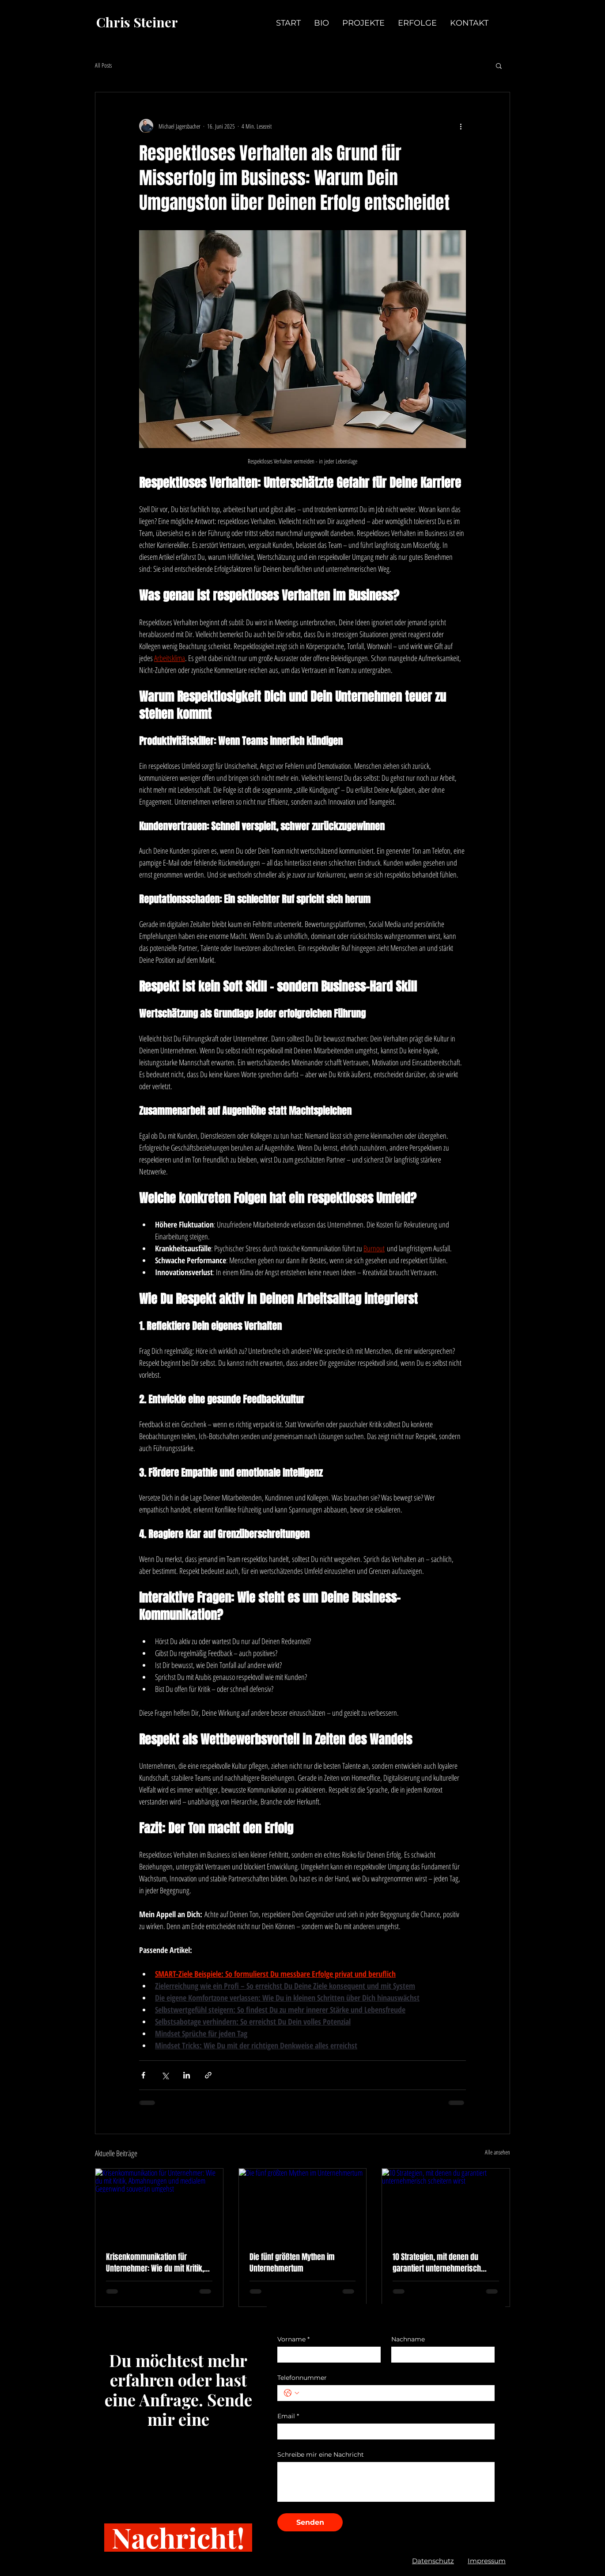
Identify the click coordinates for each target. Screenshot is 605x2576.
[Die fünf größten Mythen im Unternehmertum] (303, 2204)
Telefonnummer (302, 2378)
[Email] (383, 2431)
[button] (499, 65)
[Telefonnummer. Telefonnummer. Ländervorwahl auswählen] (291, 2393)
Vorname (293, 2339)
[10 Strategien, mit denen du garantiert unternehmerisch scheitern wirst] (446, 2204)
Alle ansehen (497, 2152)
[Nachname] (440, 2355)
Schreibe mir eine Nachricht (320, 2454)
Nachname (408, 2339)
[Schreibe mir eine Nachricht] (386, 2482)
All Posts (103, 65)
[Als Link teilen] (208, 2075)
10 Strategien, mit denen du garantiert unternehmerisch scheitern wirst (437, 2262)
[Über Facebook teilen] (143, 2075)
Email (288, 2416)
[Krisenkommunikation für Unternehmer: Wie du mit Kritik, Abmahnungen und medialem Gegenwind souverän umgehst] (159, 2204)
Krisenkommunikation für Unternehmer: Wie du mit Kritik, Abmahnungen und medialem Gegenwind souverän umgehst (155, 2262)
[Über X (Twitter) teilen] (165, 2075)
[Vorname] (326, 2355)
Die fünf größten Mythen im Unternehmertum (292, 2262)
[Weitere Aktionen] (460, 126)
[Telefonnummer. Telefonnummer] (394, 2393)
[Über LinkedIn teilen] (186, 2075)
